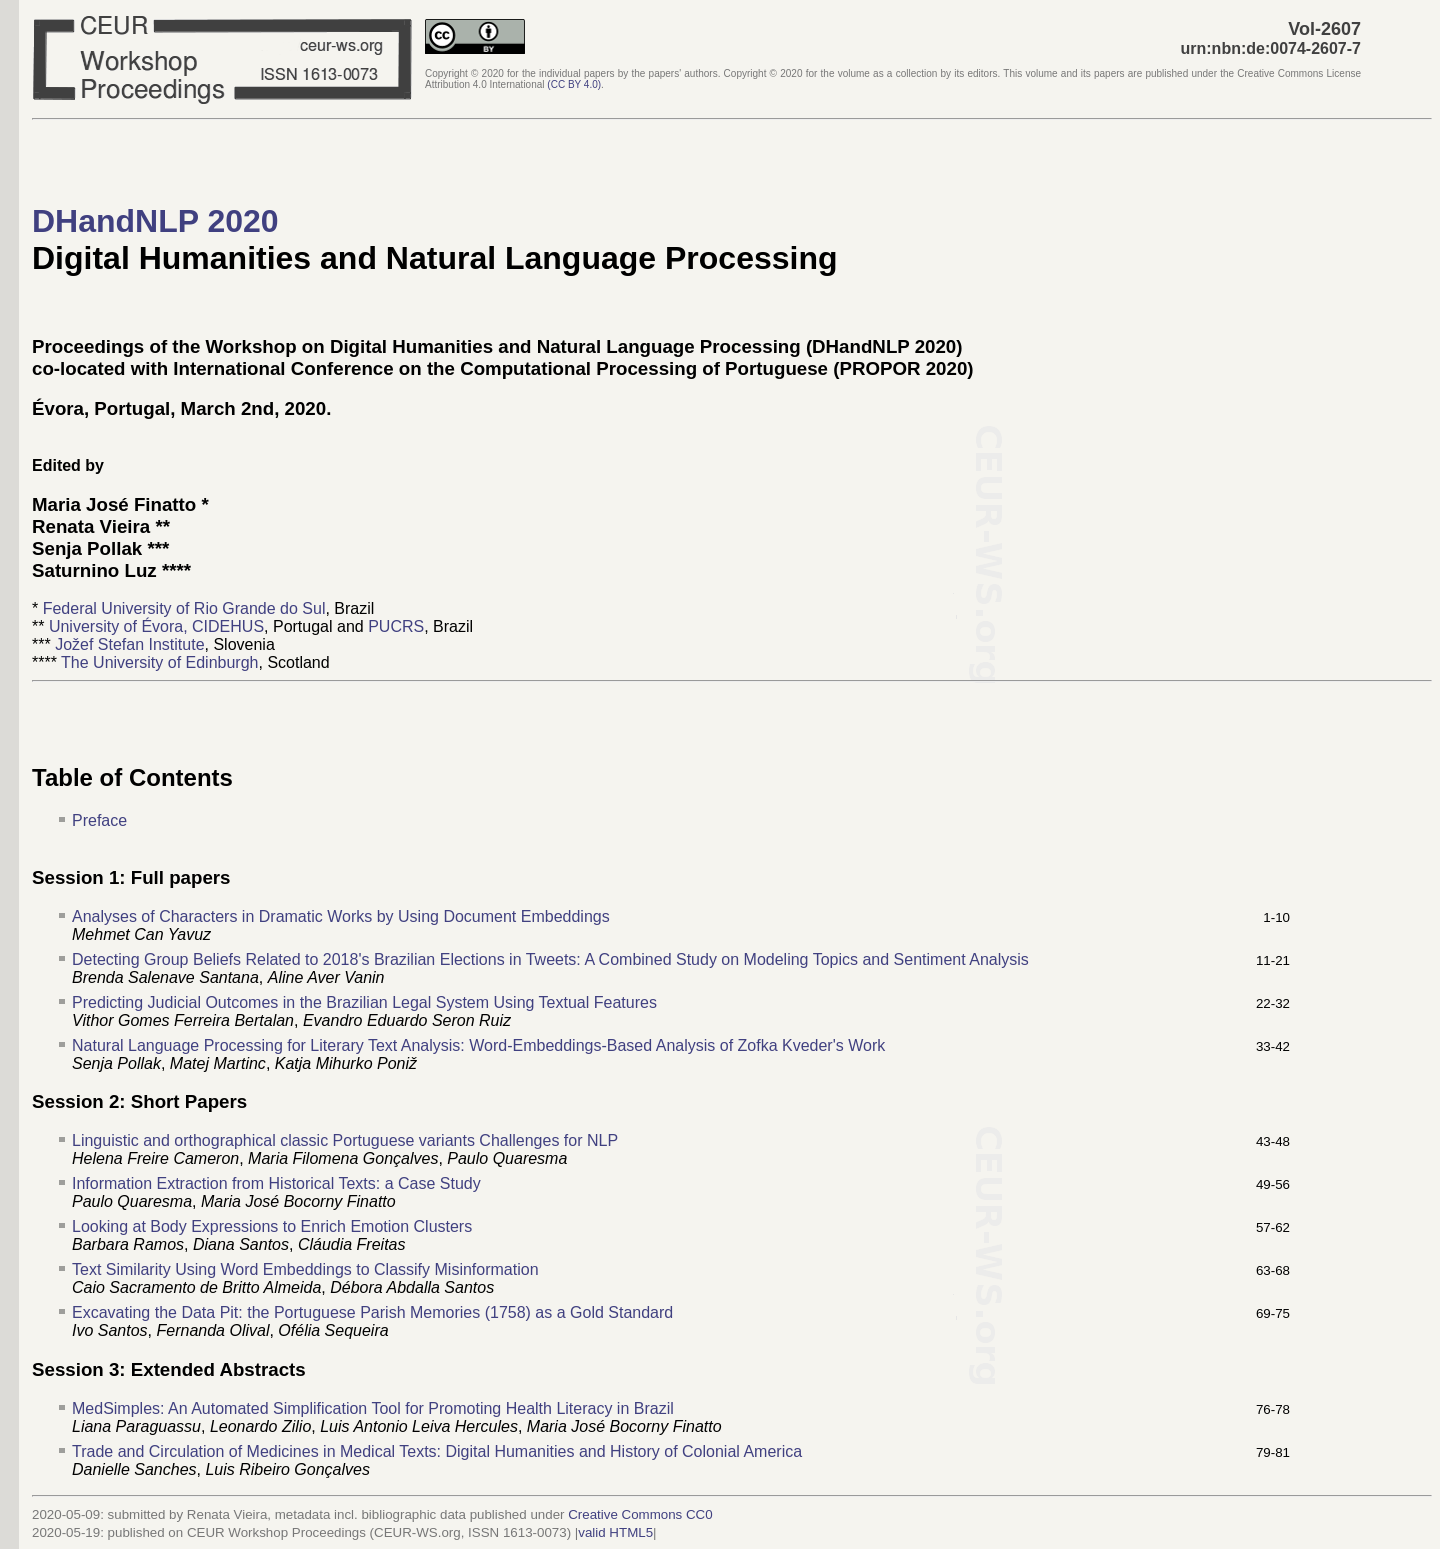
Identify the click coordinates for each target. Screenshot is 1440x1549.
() (574, 84)
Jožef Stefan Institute (129, 644)
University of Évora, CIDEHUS (156, 626)
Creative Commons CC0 (640, 1514)
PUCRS (396, 626)
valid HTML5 (615, 1532)
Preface (99, 820)
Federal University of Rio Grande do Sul (184, 608)
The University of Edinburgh (159, 662)
